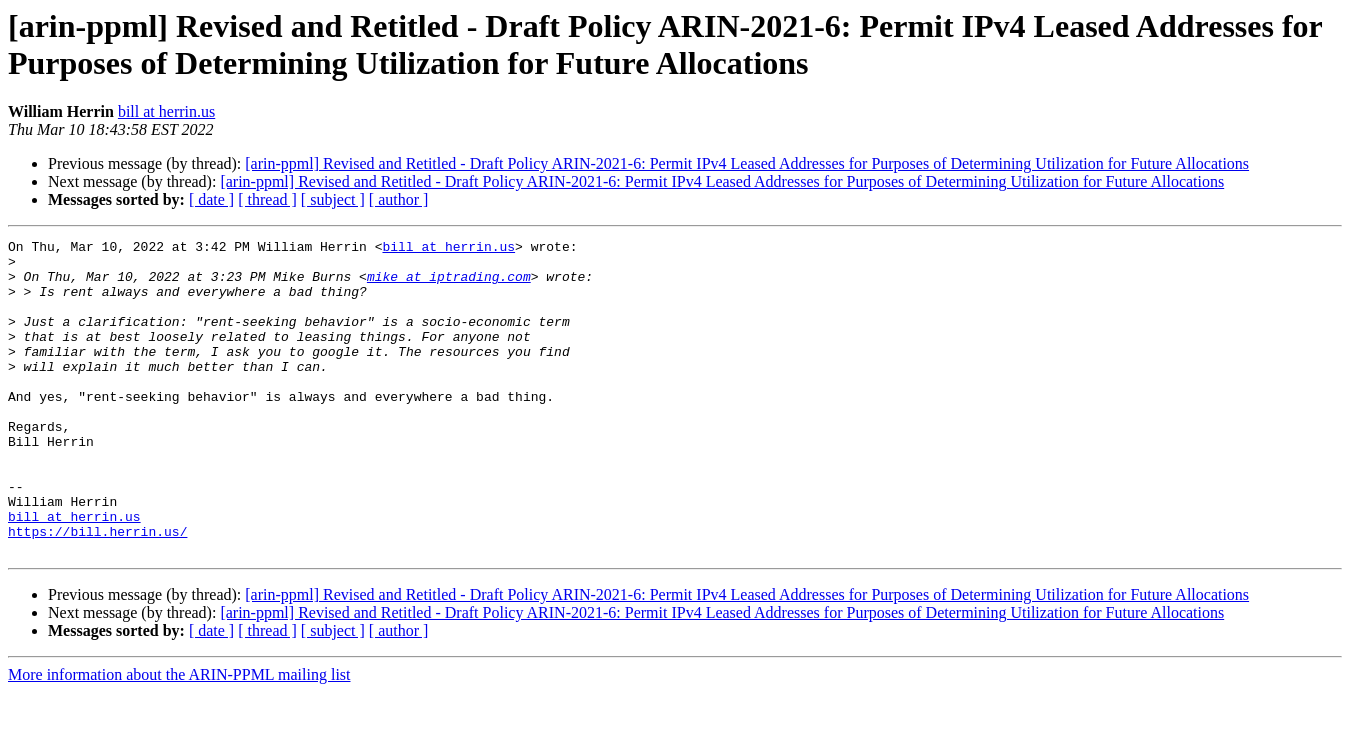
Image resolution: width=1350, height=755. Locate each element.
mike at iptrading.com (449, 285)
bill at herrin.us (166, 111)
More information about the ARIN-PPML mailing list (179, 737)
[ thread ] (267, 199)
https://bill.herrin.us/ (97, 591)
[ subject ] (333, 199)
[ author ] (399, 199)
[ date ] (211, 199)
